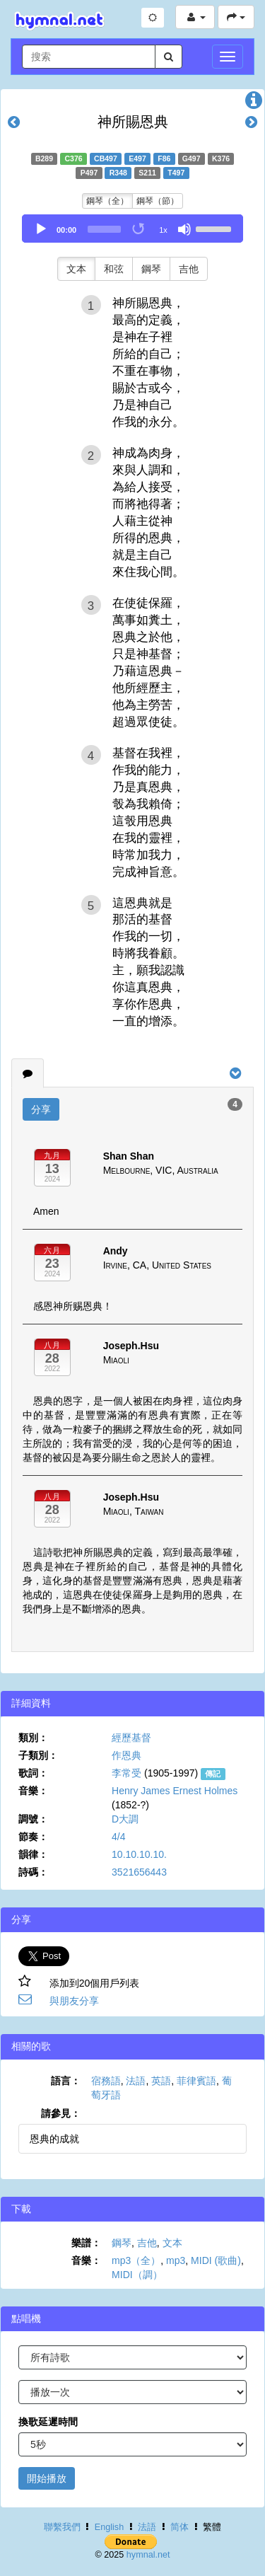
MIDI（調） (137, 2274)
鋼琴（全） (107, 201)
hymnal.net (148, 2555)
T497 (175, 172)
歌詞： (33, 1773)
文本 (76, 269)
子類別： (38, 1755)
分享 (41, 1109)
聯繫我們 (62, 2527)
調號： (33, 1819)
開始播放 (46, 2478)
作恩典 (126, 1755)
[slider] (104, 229)
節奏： (33, 1836)
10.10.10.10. (139, 1854)
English (109, 2527)
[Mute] (184, 229)
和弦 (114, 269)
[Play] (41, 229)
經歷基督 (131, 1737)
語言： (66, 2080)
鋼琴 (151, 269)
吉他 (189, 269)
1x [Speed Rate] (163, 230)
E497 (137, 158)
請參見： (61, 2113)
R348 (118, 172)
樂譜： (86, 2242)
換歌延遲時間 (48, 2421)
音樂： (33, 1790)
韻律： (33, 1854)
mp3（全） (136, 2260)
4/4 (118, 1836)
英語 (161, 2080)
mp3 (175, 2260)
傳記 (212, 1773)
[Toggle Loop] (139, 229)
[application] (132, 228)
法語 (136, 2080)
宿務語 (106, 2080)
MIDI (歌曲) (216, 2260)
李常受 (126, 1773)
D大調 (125, 1819)
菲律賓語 (196, 2080)
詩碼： (33, 1872)
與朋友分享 (74, 2000)
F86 (164, 158)
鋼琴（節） (157, 201)
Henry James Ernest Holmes (174, 1790)
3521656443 (139, 1872)
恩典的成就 (54, 2138)
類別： (33, 1737)
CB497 (105, 158)
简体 (179, 2527)
